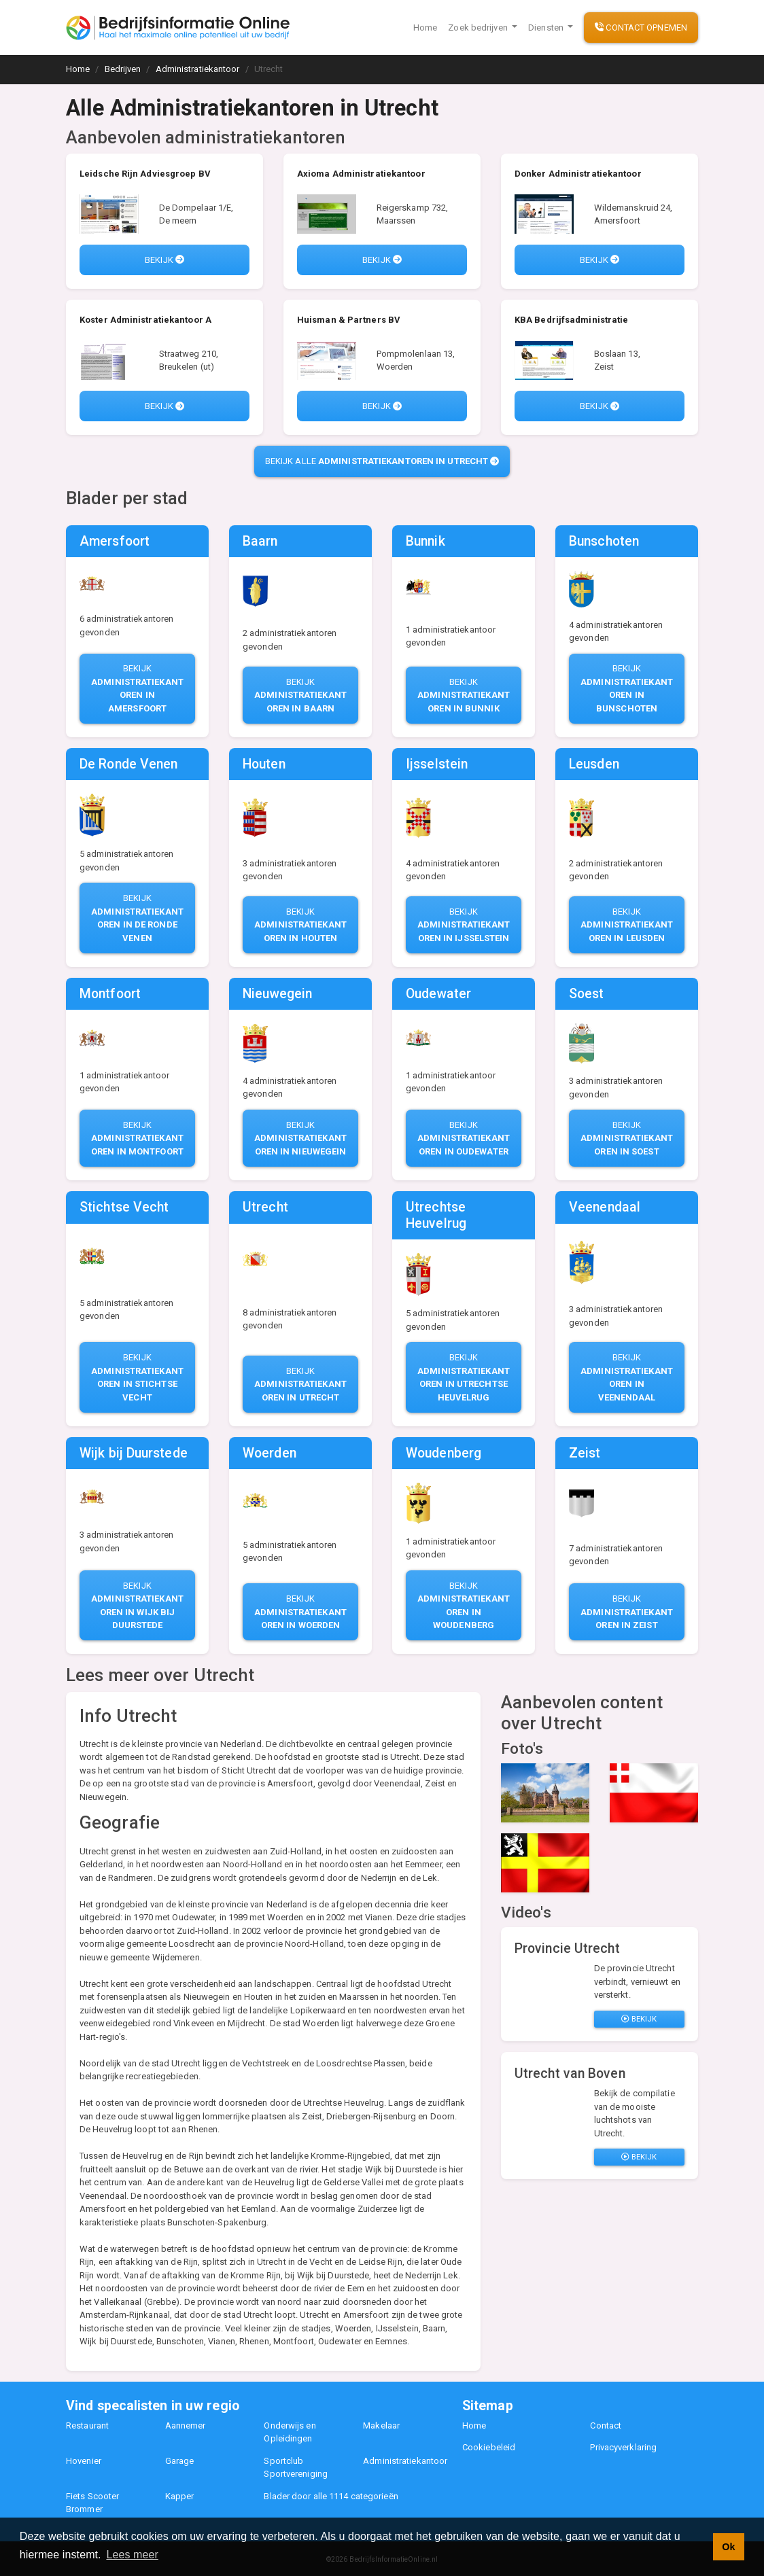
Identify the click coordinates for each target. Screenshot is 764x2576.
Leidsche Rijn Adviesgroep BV (145, 174)
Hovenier (83, 2461)
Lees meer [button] (132, 2554)
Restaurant (87, 2425)
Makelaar (381, 2425)
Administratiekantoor (405, 2461)
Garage (179, 2461)
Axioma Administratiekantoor (361, 174)
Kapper (179, 2496)
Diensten (547, 27)
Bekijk (164, 260)
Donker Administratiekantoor (578, 174)
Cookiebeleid (488, 2447)
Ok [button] (728, 2546)
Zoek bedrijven (479, 27)
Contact (605, 2425)
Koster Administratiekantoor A (145, 320)
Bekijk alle (382, 461)
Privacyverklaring (623, 2447)
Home (425, 27)
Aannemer (185, 2425)
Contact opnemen (641, 27)
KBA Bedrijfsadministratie (572, 320)
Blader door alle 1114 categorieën (331, 2496)
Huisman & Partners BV (348, 320)
